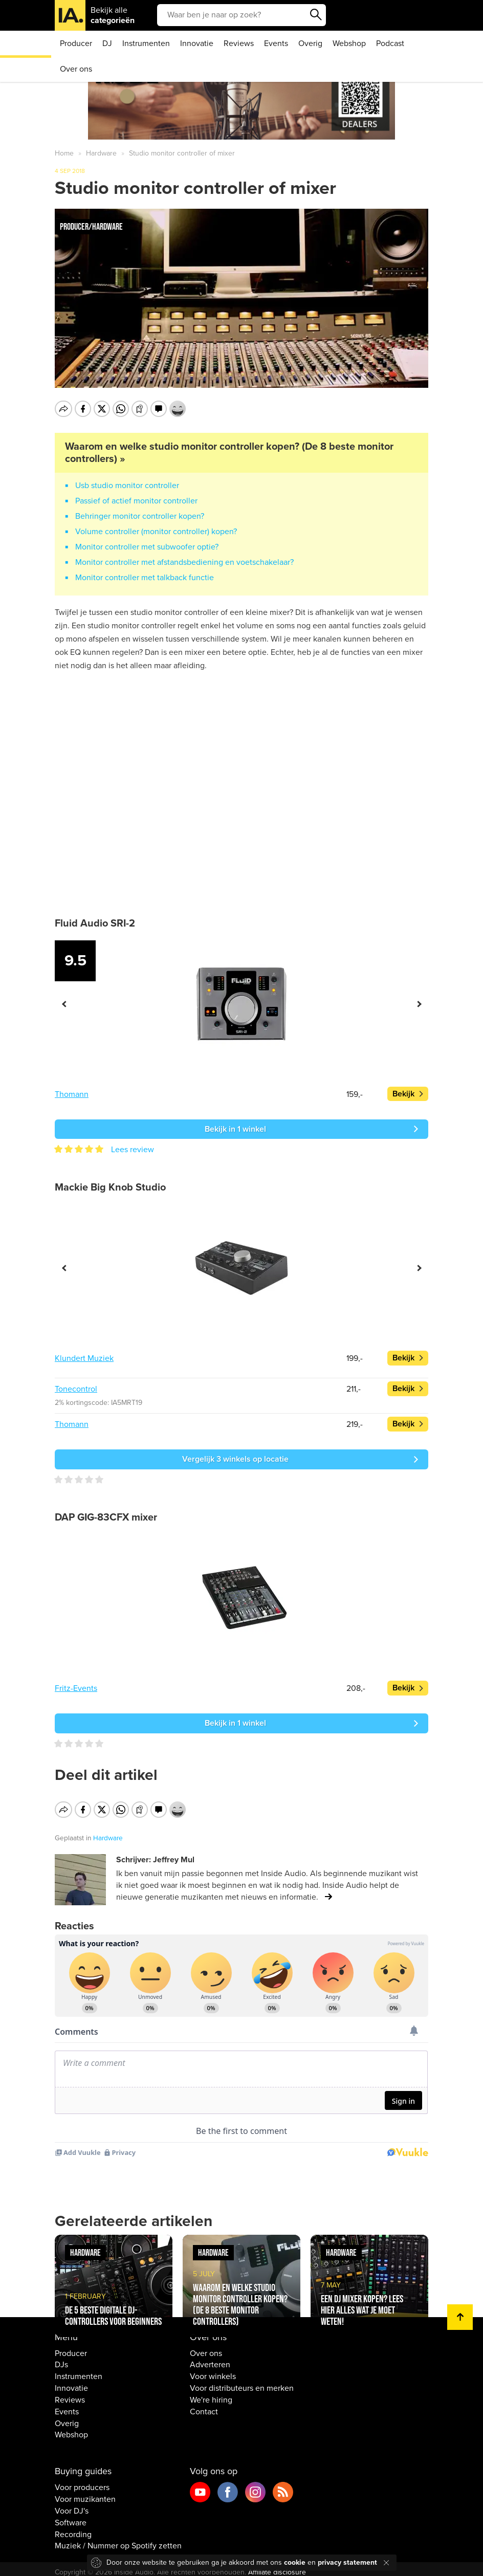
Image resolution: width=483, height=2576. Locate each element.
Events (276, 43)
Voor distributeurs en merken (242, 2381)
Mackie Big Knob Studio (110, 1187)
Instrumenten (146, 43)
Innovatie (196, 43)
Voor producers (82, 2481)
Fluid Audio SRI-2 (95, 923)
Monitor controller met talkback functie (144, 578)
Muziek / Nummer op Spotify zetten (118, 2539)
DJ (107, 43)
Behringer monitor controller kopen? (139, 516)
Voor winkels (213, 2370)
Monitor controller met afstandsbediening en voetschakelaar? (184, 562)
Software (70, 2516)
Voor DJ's (72, 2504)
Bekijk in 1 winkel (235, 1129)
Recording (73, 2527)
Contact (204, 2405)
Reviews (239, 43)
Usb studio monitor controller (127, 485)
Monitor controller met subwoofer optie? (146, 547)
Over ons (76, 69)
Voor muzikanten (85, 2492)
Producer (76, 43)
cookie (294, 2562)
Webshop (349, 43)
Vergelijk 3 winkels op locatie (235, 1459)
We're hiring (211, 2393)
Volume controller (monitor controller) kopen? (156, 531)
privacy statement (347, 2562)
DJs (61, 2358)
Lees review (132, 1149)
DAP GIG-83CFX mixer (106, 1517)
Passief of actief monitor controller (136, 501)
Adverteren (210, 2358)
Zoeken (315, 15)
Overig (310, 43)
